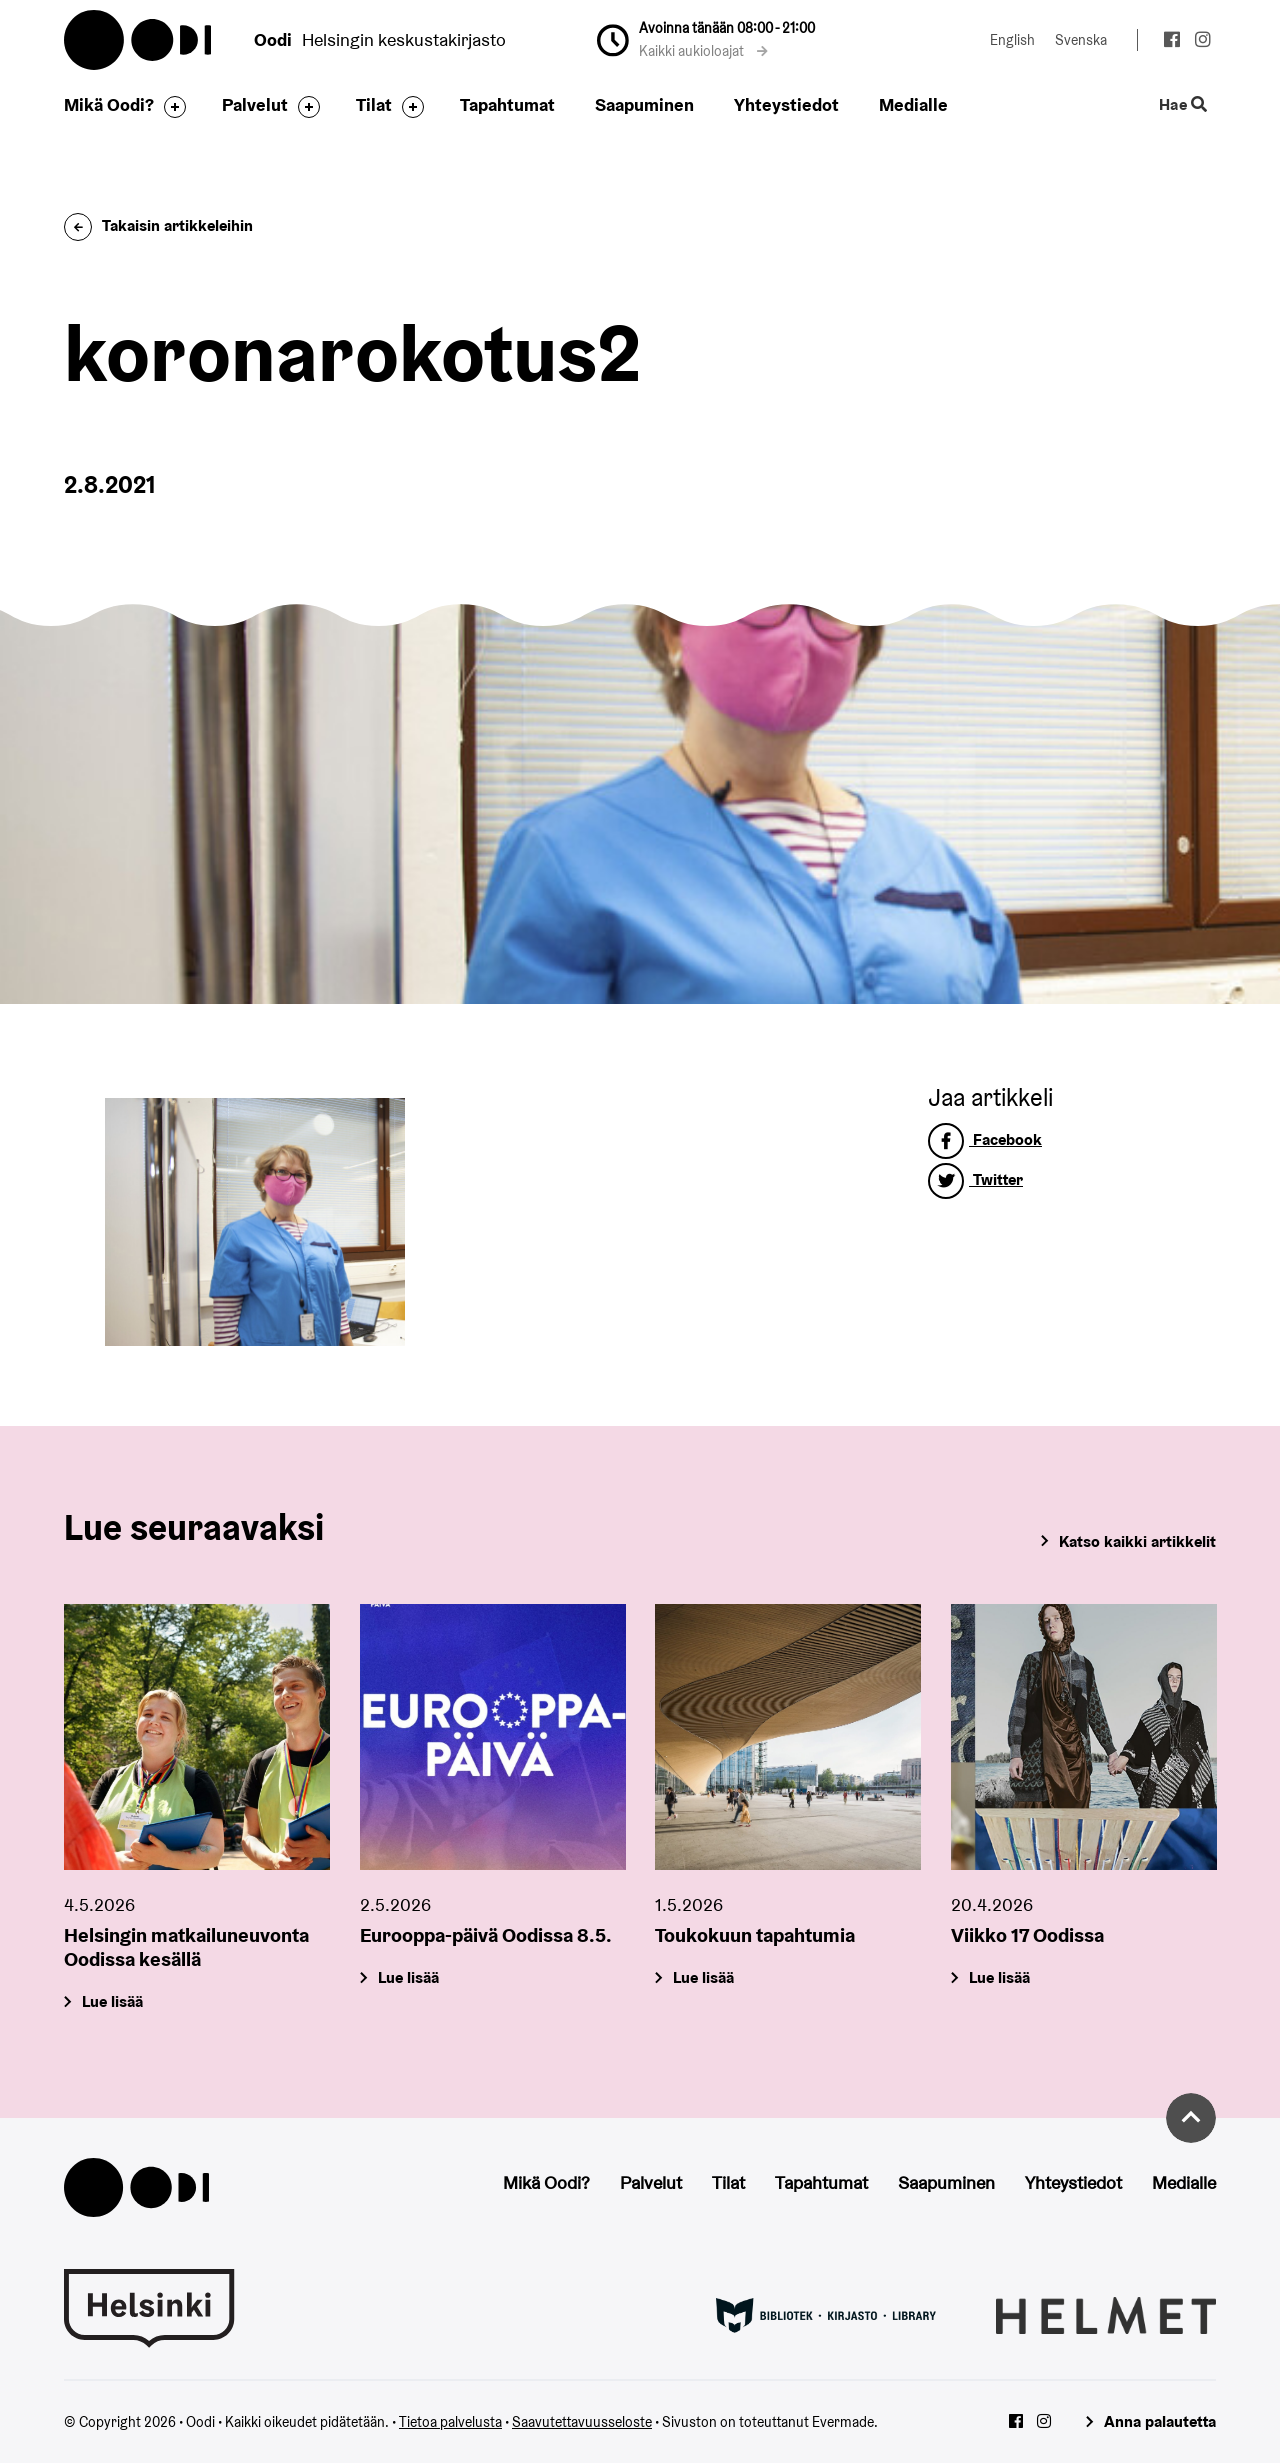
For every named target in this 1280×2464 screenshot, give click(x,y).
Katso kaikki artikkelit (1137, 1541)
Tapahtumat (507, 104)
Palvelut (255, 104)
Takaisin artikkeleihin (158, 225)
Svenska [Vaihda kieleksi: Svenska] (1081, 40)
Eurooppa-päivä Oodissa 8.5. (486, 1935)
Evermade (843, 2422)
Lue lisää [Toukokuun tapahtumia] (703, 1977)
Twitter (975, 1179)
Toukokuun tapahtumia (755, 1935)
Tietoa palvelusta (450, 2422)
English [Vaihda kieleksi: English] (1012, 40)
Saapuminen (644, 104)
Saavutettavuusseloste (582, 2422)
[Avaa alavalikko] (170, 107)
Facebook (985, 1139)
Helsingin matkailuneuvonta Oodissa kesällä (186, 1947)
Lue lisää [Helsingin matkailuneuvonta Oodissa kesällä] (112, 2001)
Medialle (913, 104)
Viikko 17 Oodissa (1027, 1935)
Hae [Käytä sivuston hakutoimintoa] (1183, 105)
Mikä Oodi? (109, 104)
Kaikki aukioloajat (703, 51)
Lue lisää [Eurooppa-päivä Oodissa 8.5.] (408, 1977)
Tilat (374, 104)
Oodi (139, 40)
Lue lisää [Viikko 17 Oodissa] (999, 1977)
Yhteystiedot (786, 104)
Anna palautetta (1160, 2421)
